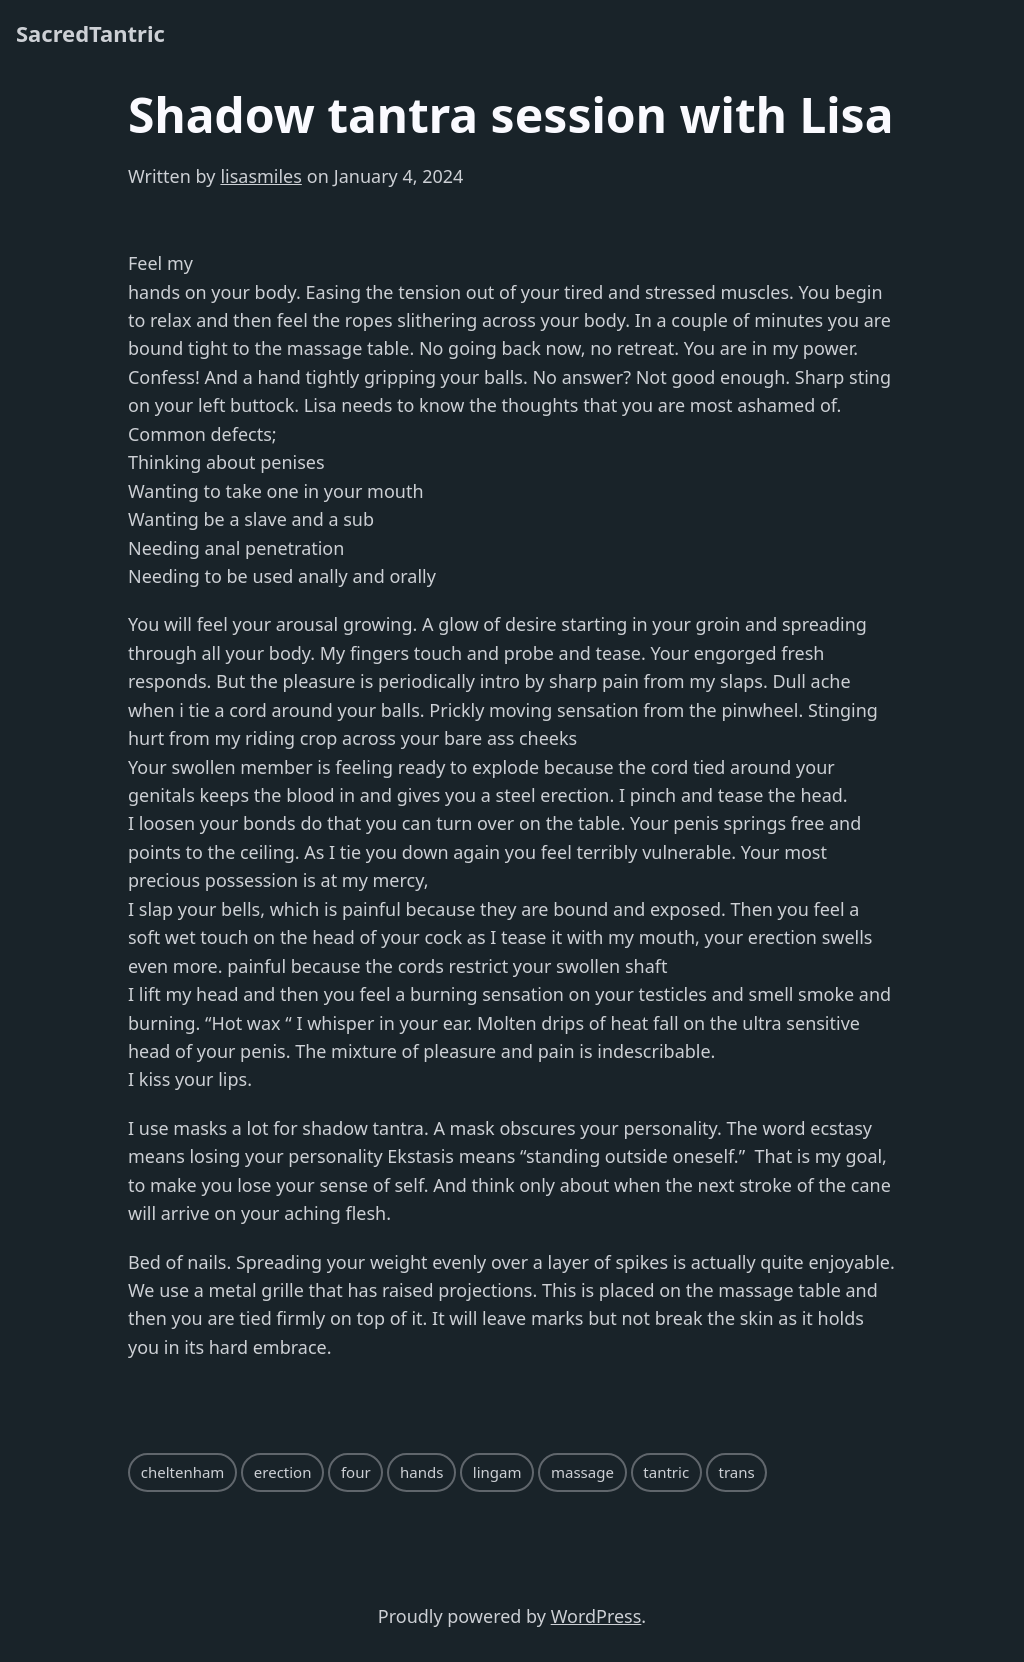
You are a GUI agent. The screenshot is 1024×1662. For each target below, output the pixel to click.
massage (582, 1472)
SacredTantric (90, 33)
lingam (497, 1472)
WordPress (596, 1616)
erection (283, 1472)
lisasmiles (260, 176)
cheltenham (183, 1472)
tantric (666, 1472)
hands (421, 1472)
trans (737, 1472)
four (356, 1472)
